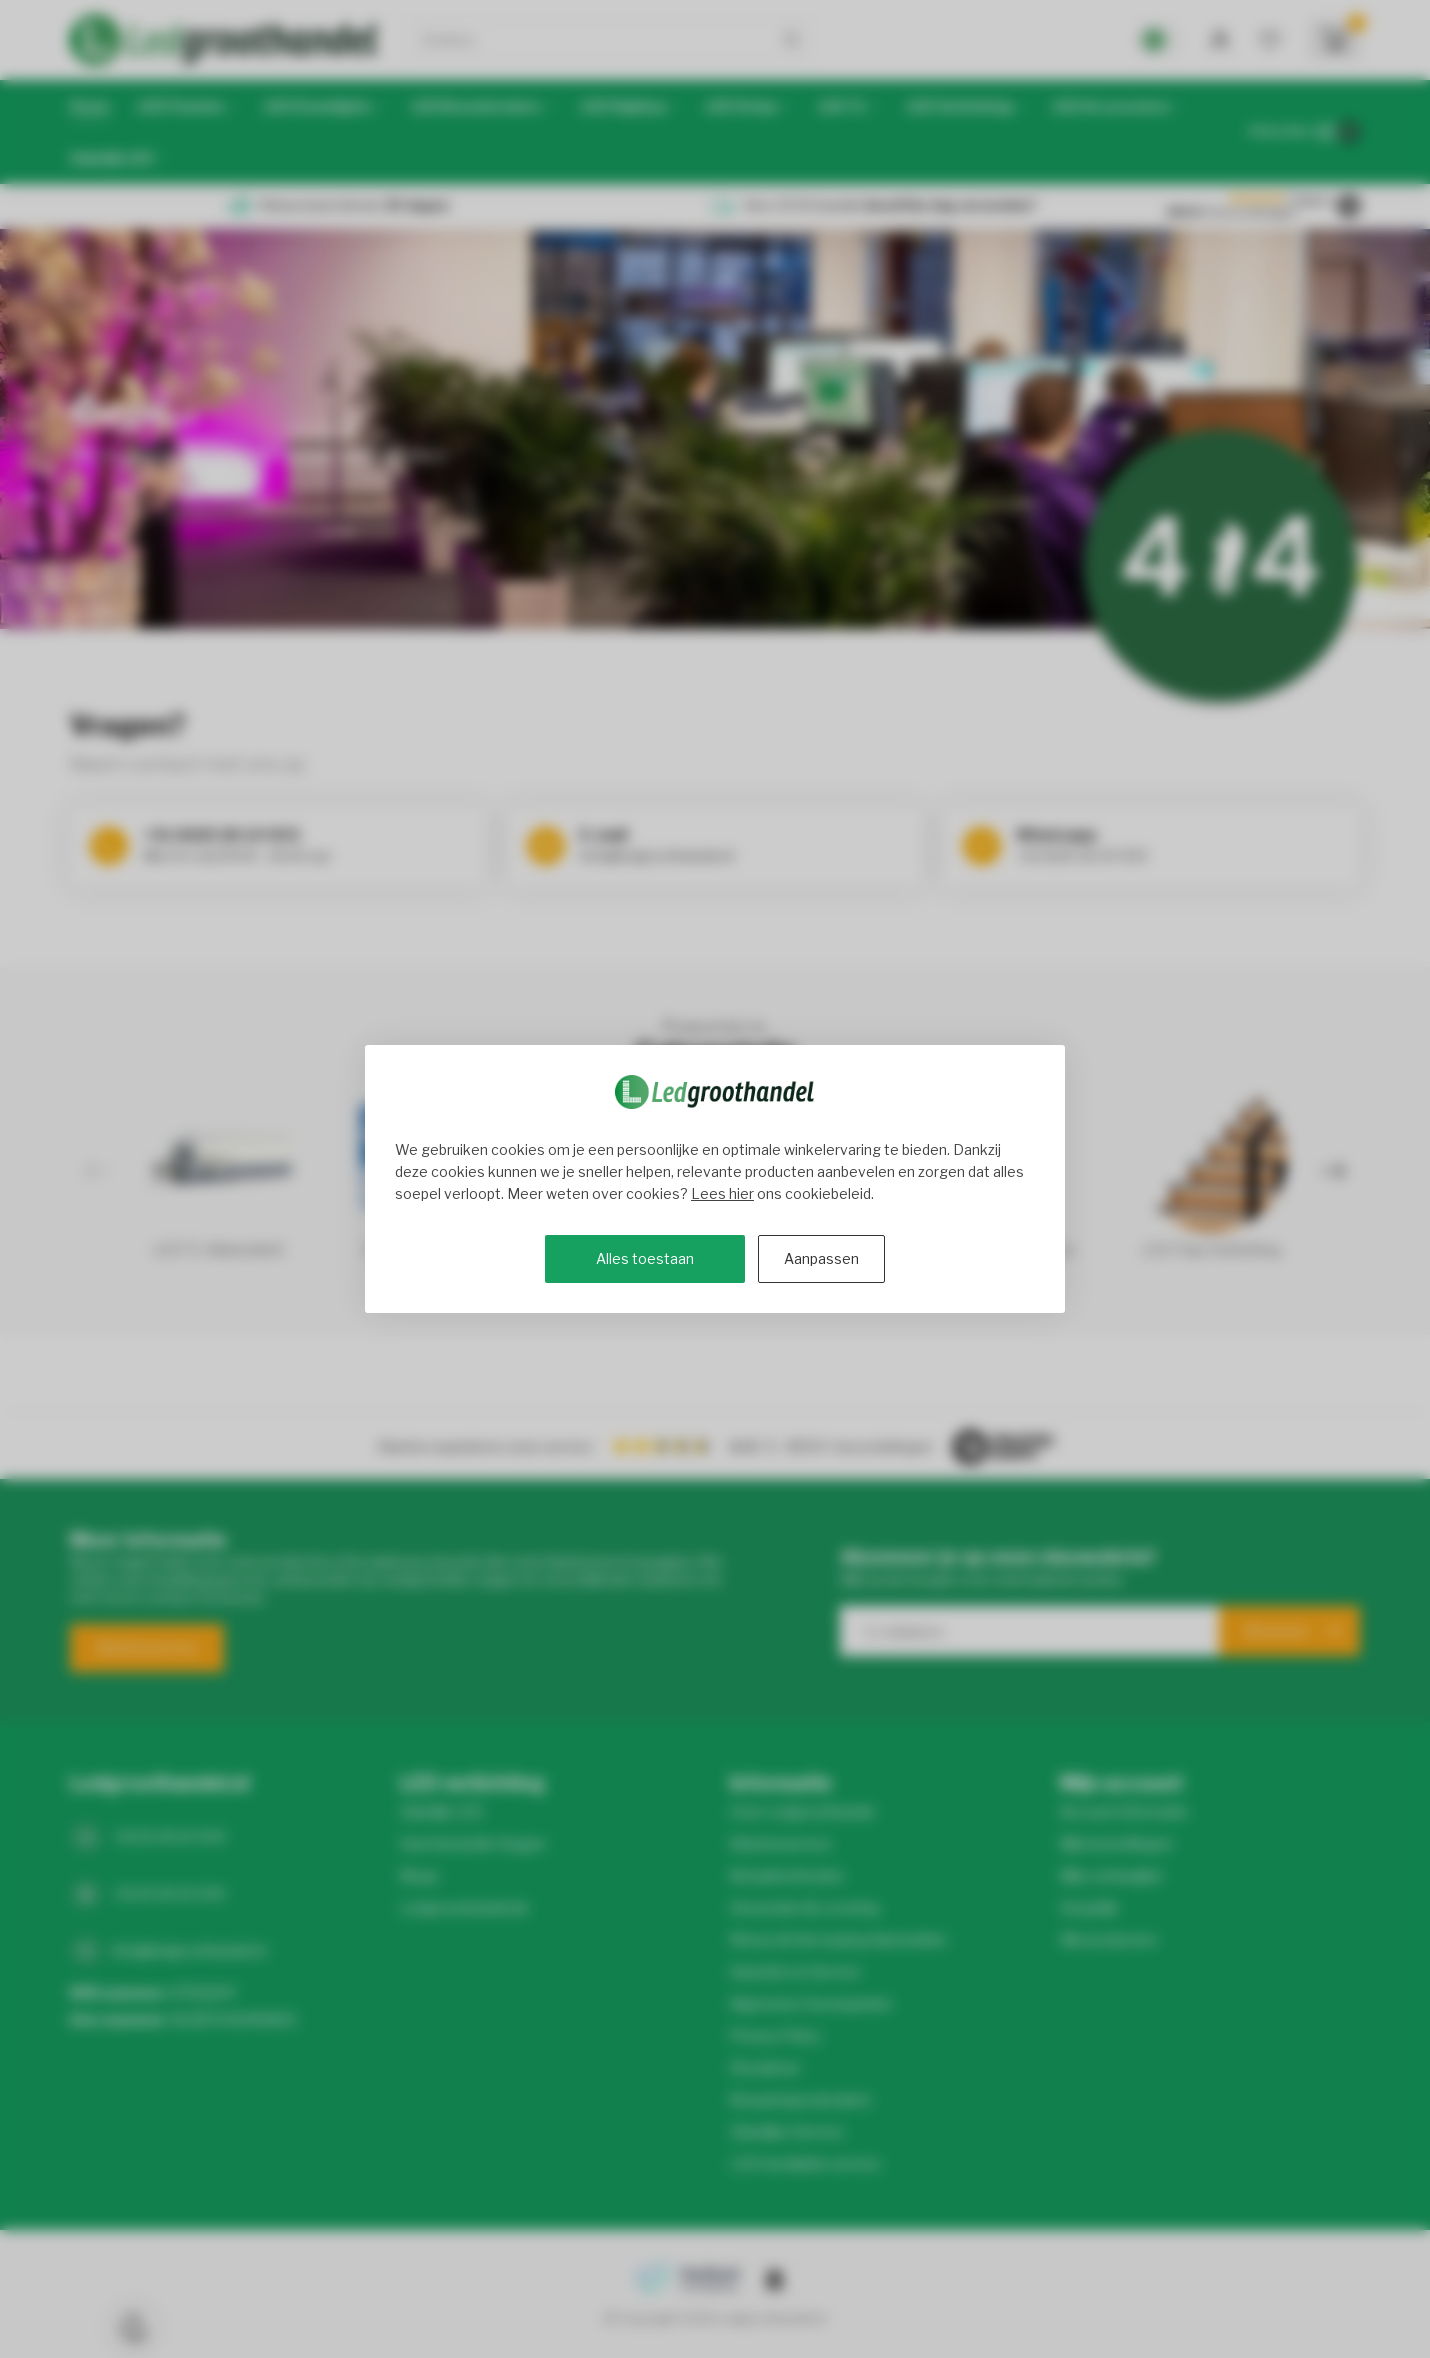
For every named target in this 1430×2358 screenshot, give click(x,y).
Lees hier (722, 1193)
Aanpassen (821, 1258)
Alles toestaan (645, 1258)
